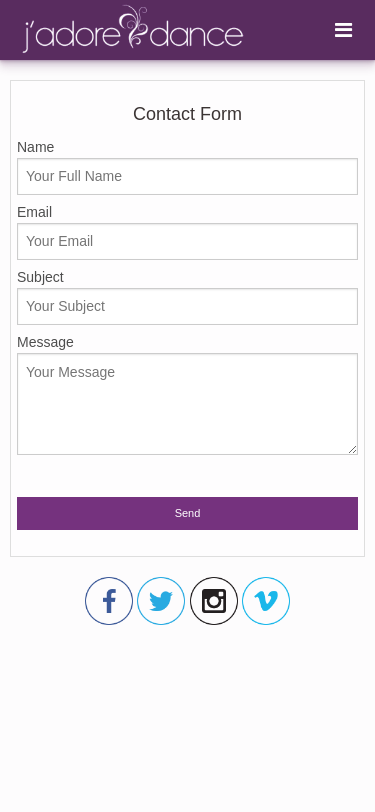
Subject (187, 297)
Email (187, 232)
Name (187, 167)
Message (187, 394)
